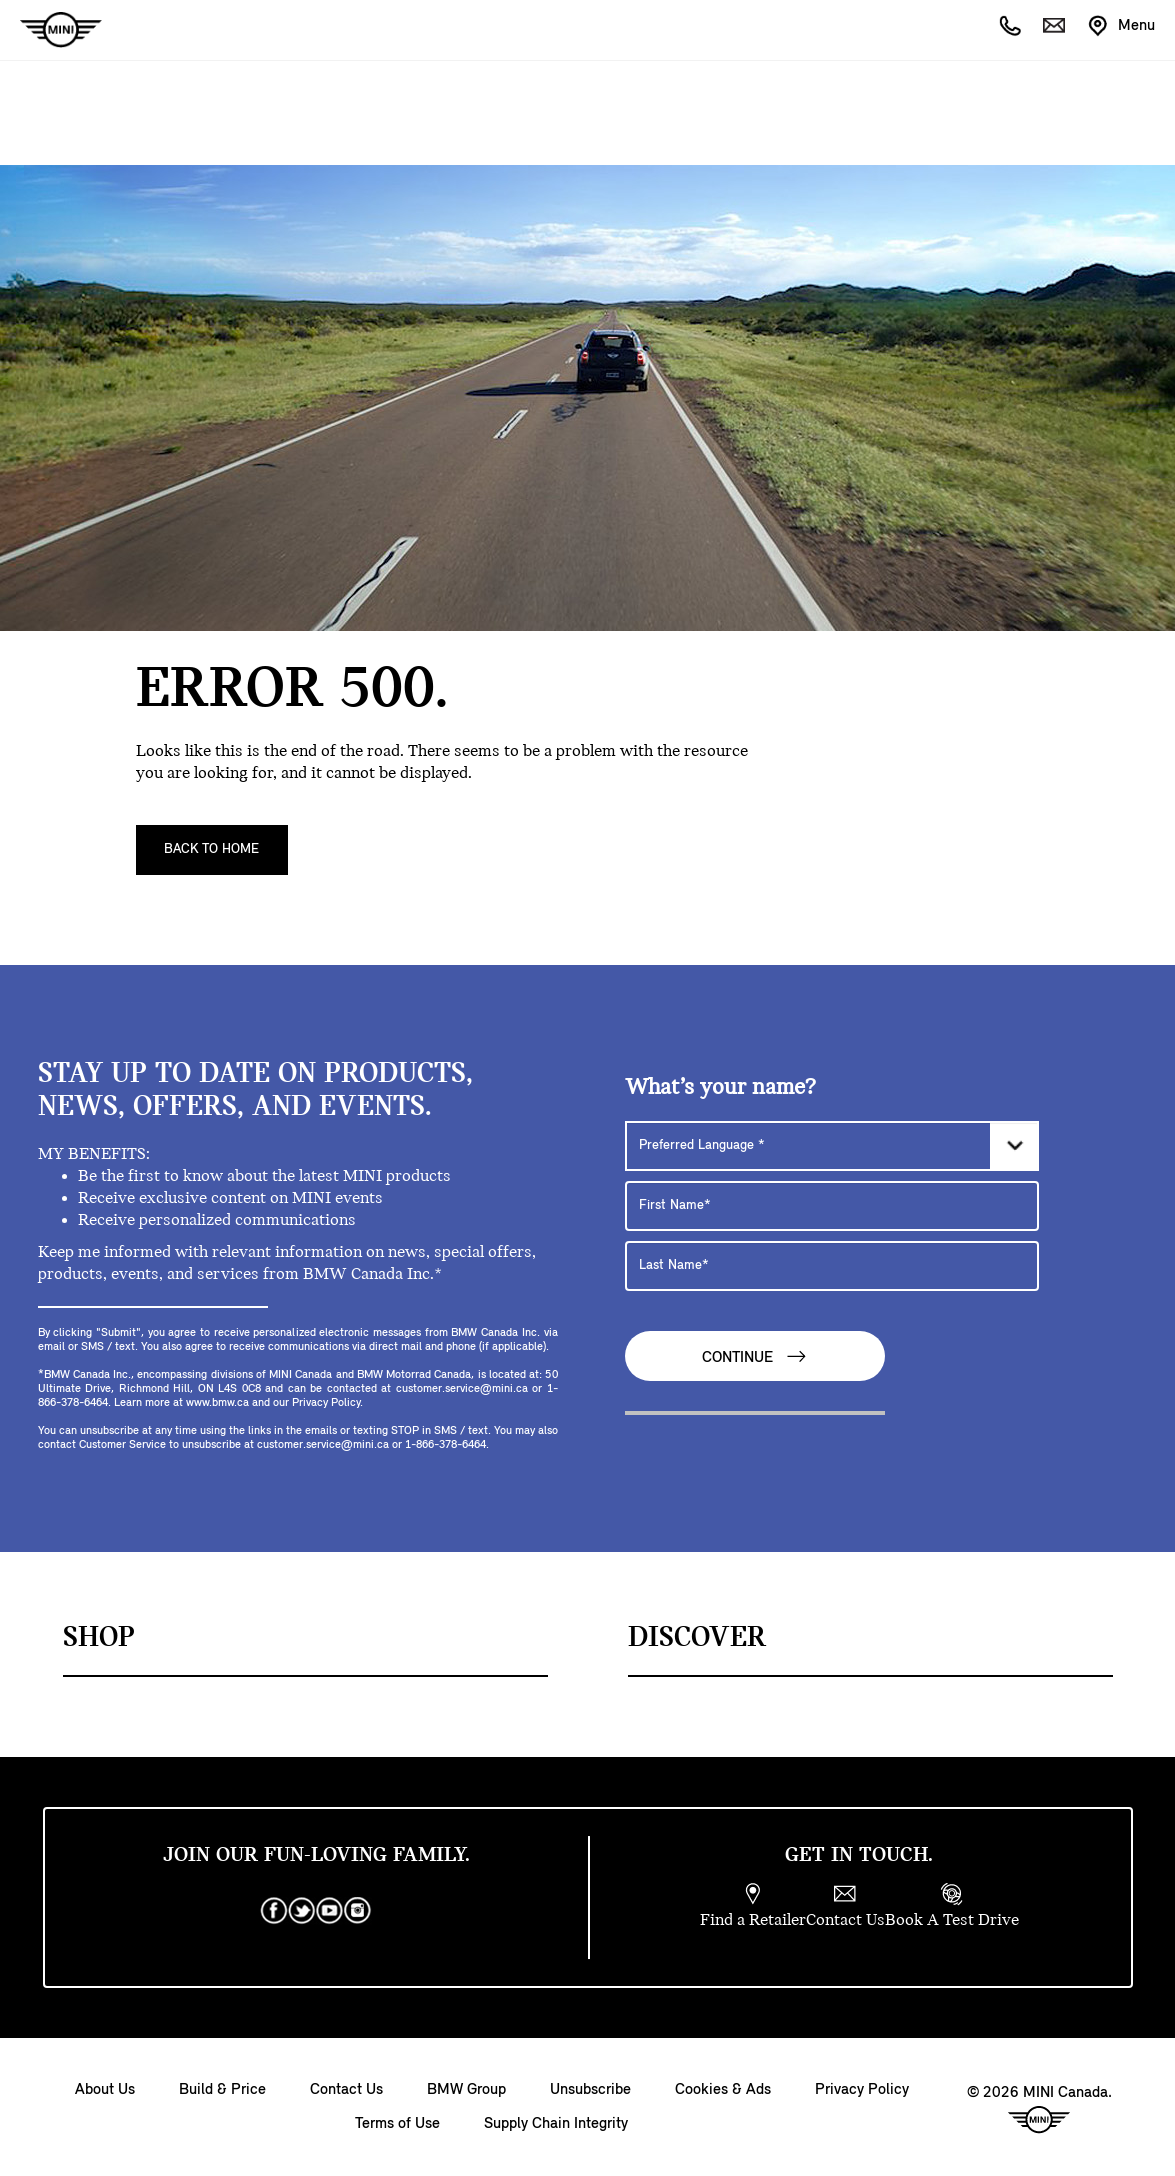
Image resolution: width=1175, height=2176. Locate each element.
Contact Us (346, 2090)
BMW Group (466, 2090)
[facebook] (274, 1911)
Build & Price (222, 2090)
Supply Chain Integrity (556, 2124)
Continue (755, 1356)
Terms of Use (397, 2124)
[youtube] (330, 1911)
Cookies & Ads (723, 2090)
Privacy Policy (862, 2090)
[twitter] (302, 1911)
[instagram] (358, 1911)
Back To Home (211, 849)
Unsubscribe (590, 2090)
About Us (105, 2090)
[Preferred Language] (832, 1146)
